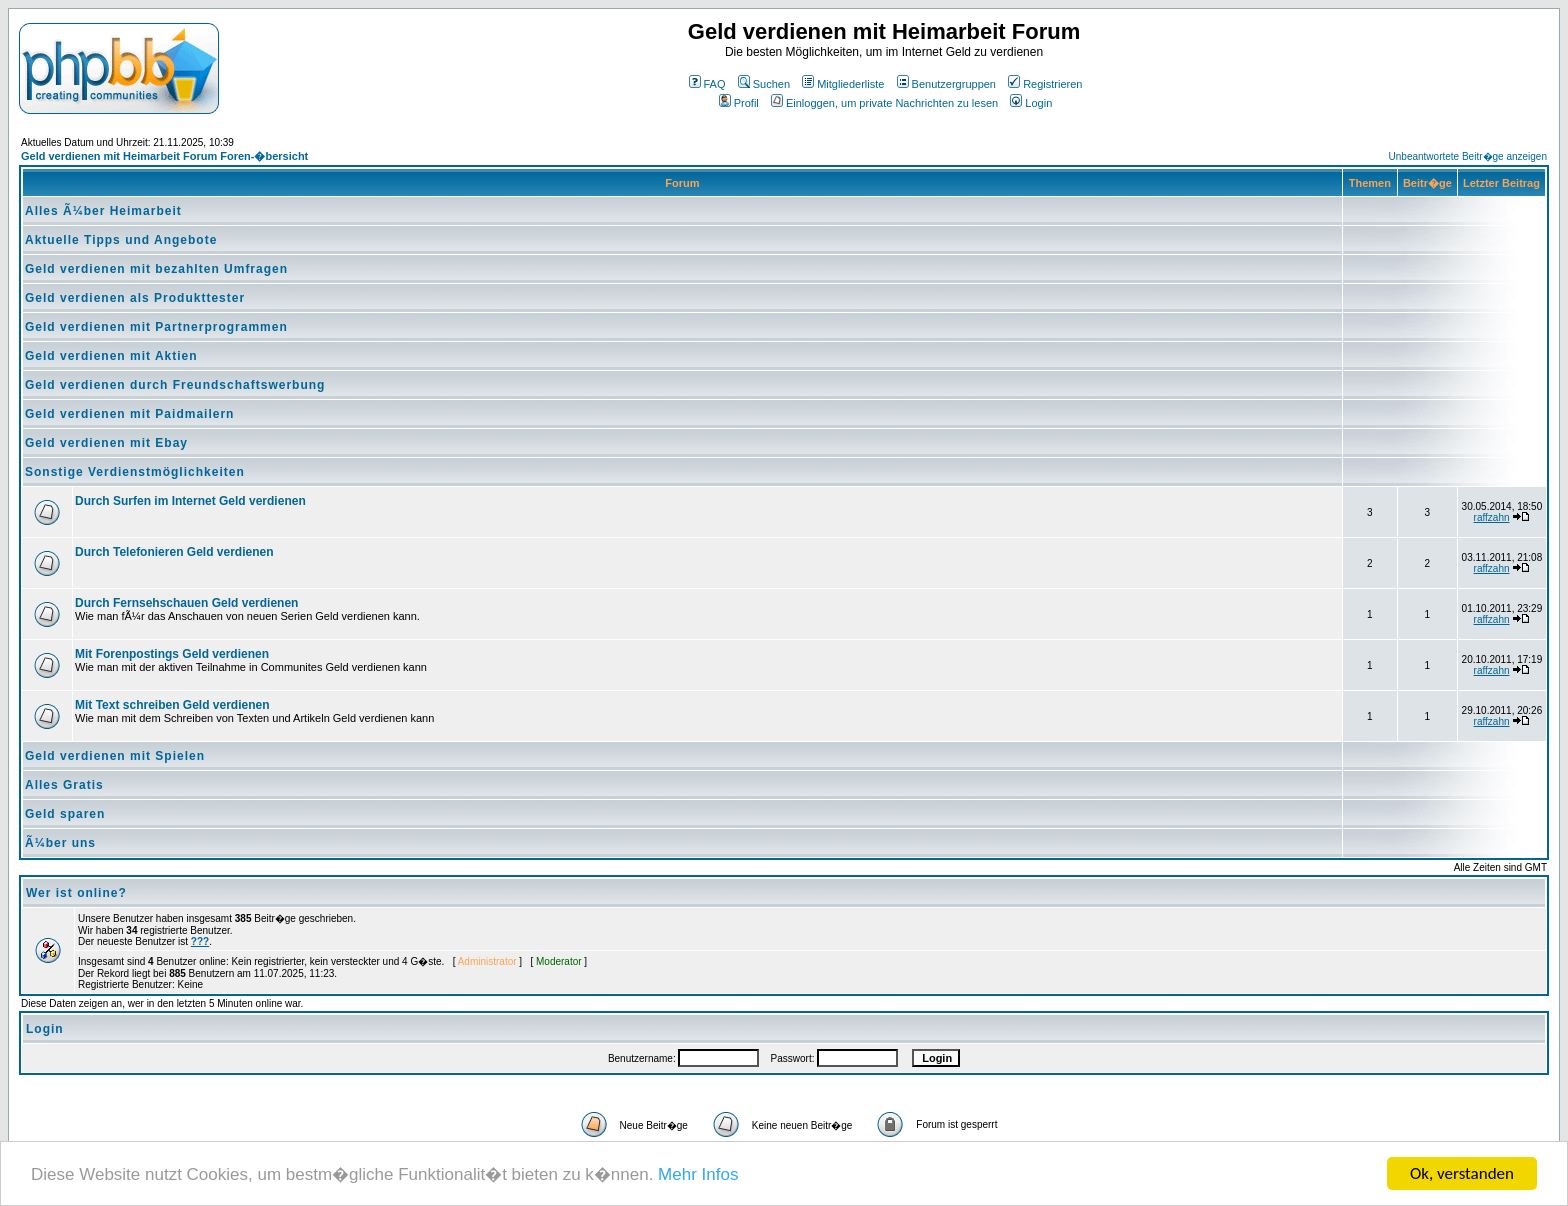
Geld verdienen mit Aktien (111, 356)
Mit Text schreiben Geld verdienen (172, 705)
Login (1031, 103)
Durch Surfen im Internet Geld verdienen (190, 501)
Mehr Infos (698, 1175)
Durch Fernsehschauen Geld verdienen (186, 603)
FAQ (707, 84)
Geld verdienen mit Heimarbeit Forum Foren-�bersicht (164, 156)
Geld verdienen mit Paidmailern (129, 414)
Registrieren (1045, 84)
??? (200, 941)
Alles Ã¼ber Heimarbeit (103, 211)
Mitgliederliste (843, 84)
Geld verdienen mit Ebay (106, 443)
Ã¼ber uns (60, 843)
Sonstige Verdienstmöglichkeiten (135, 472)
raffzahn (1492, 517)
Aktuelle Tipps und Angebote (121, 240)
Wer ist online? (76, 893)
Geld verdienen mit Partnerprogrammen (156, 327)
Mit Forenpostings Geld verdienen (172, 654)
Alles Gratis (64, 785)
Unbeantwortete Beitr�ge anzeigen (1468, 156)
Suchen (764, 84)
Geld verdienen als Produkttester (135, 298)
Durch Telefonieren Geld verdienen (174, 552)
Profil (739, 103)
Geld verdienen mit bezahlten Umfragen (156, 269)
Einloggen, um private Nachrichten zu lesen (884, 103)
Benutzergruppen (946, 84)
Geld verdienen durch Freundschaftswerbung (175, 385)
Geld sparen (65, 814)
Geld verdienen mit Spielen (115, 756)
